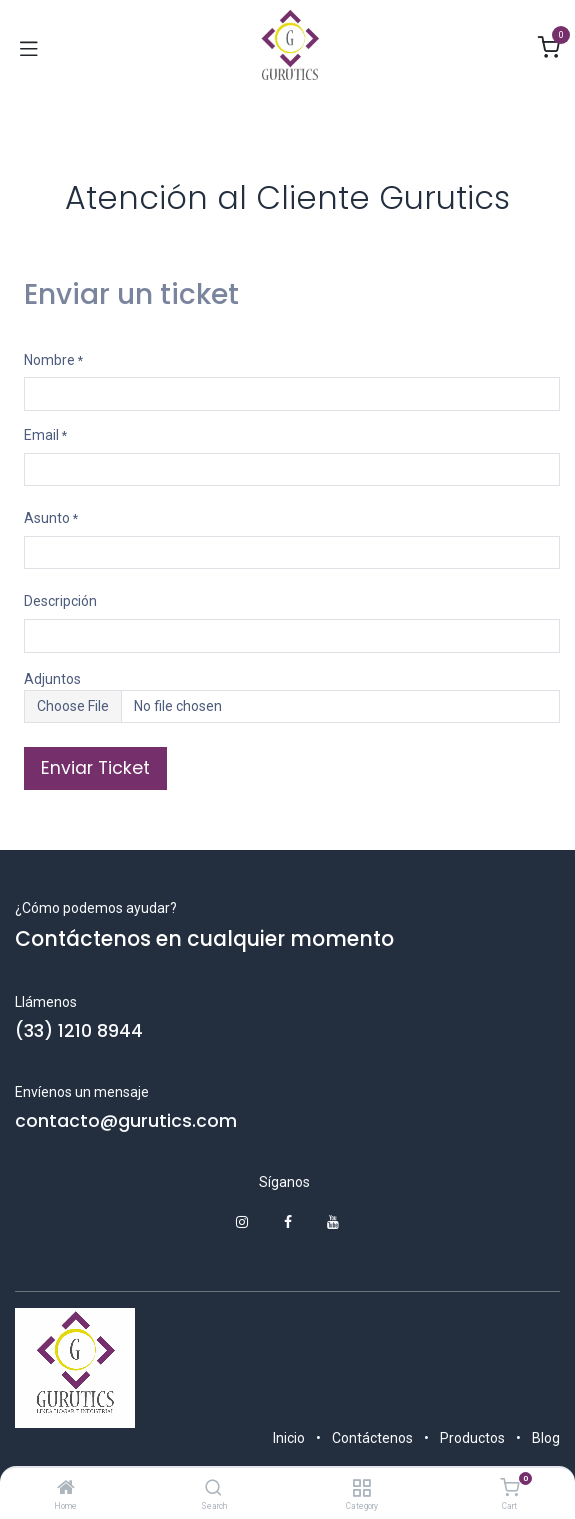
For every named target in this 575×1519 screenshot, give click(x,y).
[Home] (66, 1489)
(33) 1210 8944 (79, 1031)
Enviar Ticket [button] (95, 768)
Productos (472, 1438)
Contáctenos (372, 1438)
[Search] (213, 1489)
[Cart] (509, 1488)
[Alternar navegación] (29, 48)
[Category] (361, 1489)
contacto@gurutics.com (126, 1121)
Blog (546, 1438)
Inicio (289, 1438)
